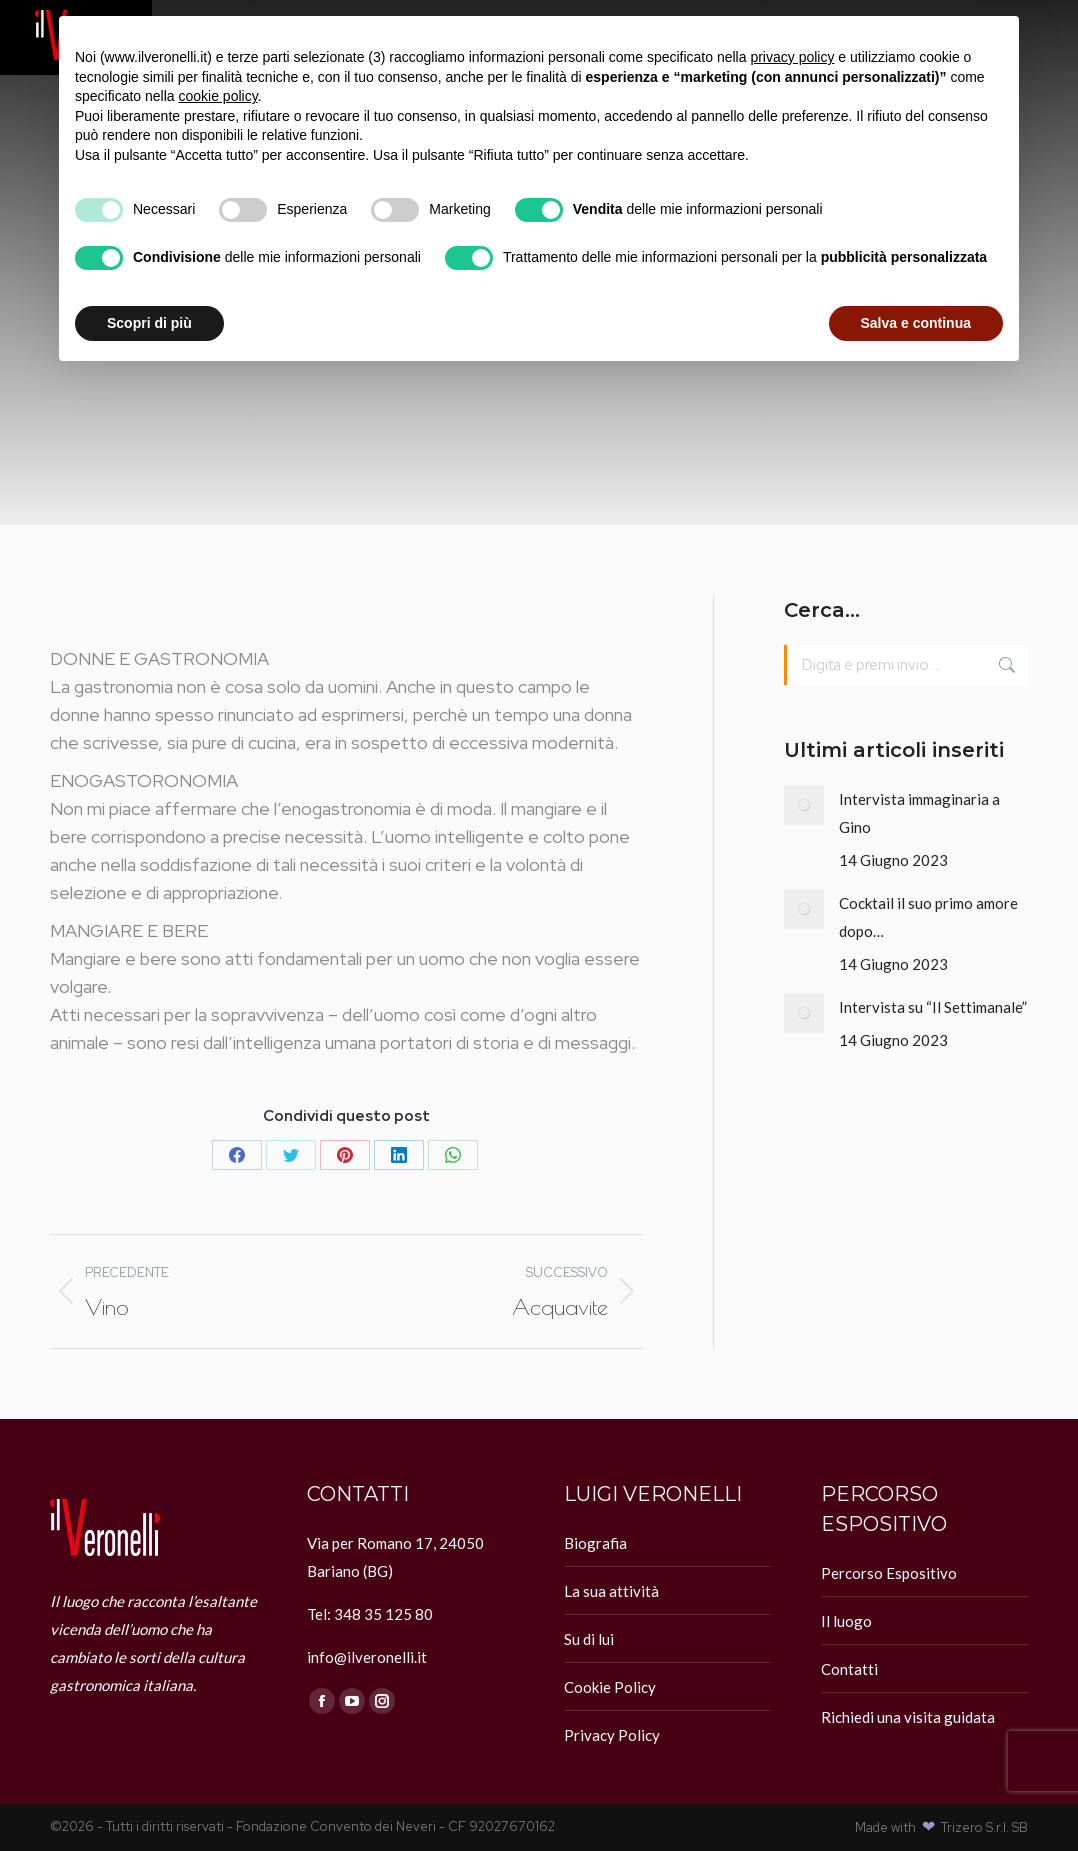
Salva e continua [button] (916, 323)
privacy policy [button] (792, 57)
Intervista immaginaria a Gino (919, 813)
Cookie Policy (610, 1687)
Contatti (849, 1669)
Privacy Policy (612, 1735)
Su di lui (589, 1639)
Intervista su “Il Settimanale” (933, 1007)
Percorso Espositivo (889, 1573)
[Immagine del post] (804, 805)
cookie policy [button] (218, 96)
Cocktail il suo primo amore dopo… (928, 917)
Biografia (595, 1543)
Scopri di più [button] (149, 323)
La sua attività (611, 1591)
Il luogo (846, 1621)
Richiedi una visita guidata (908, 1717)
